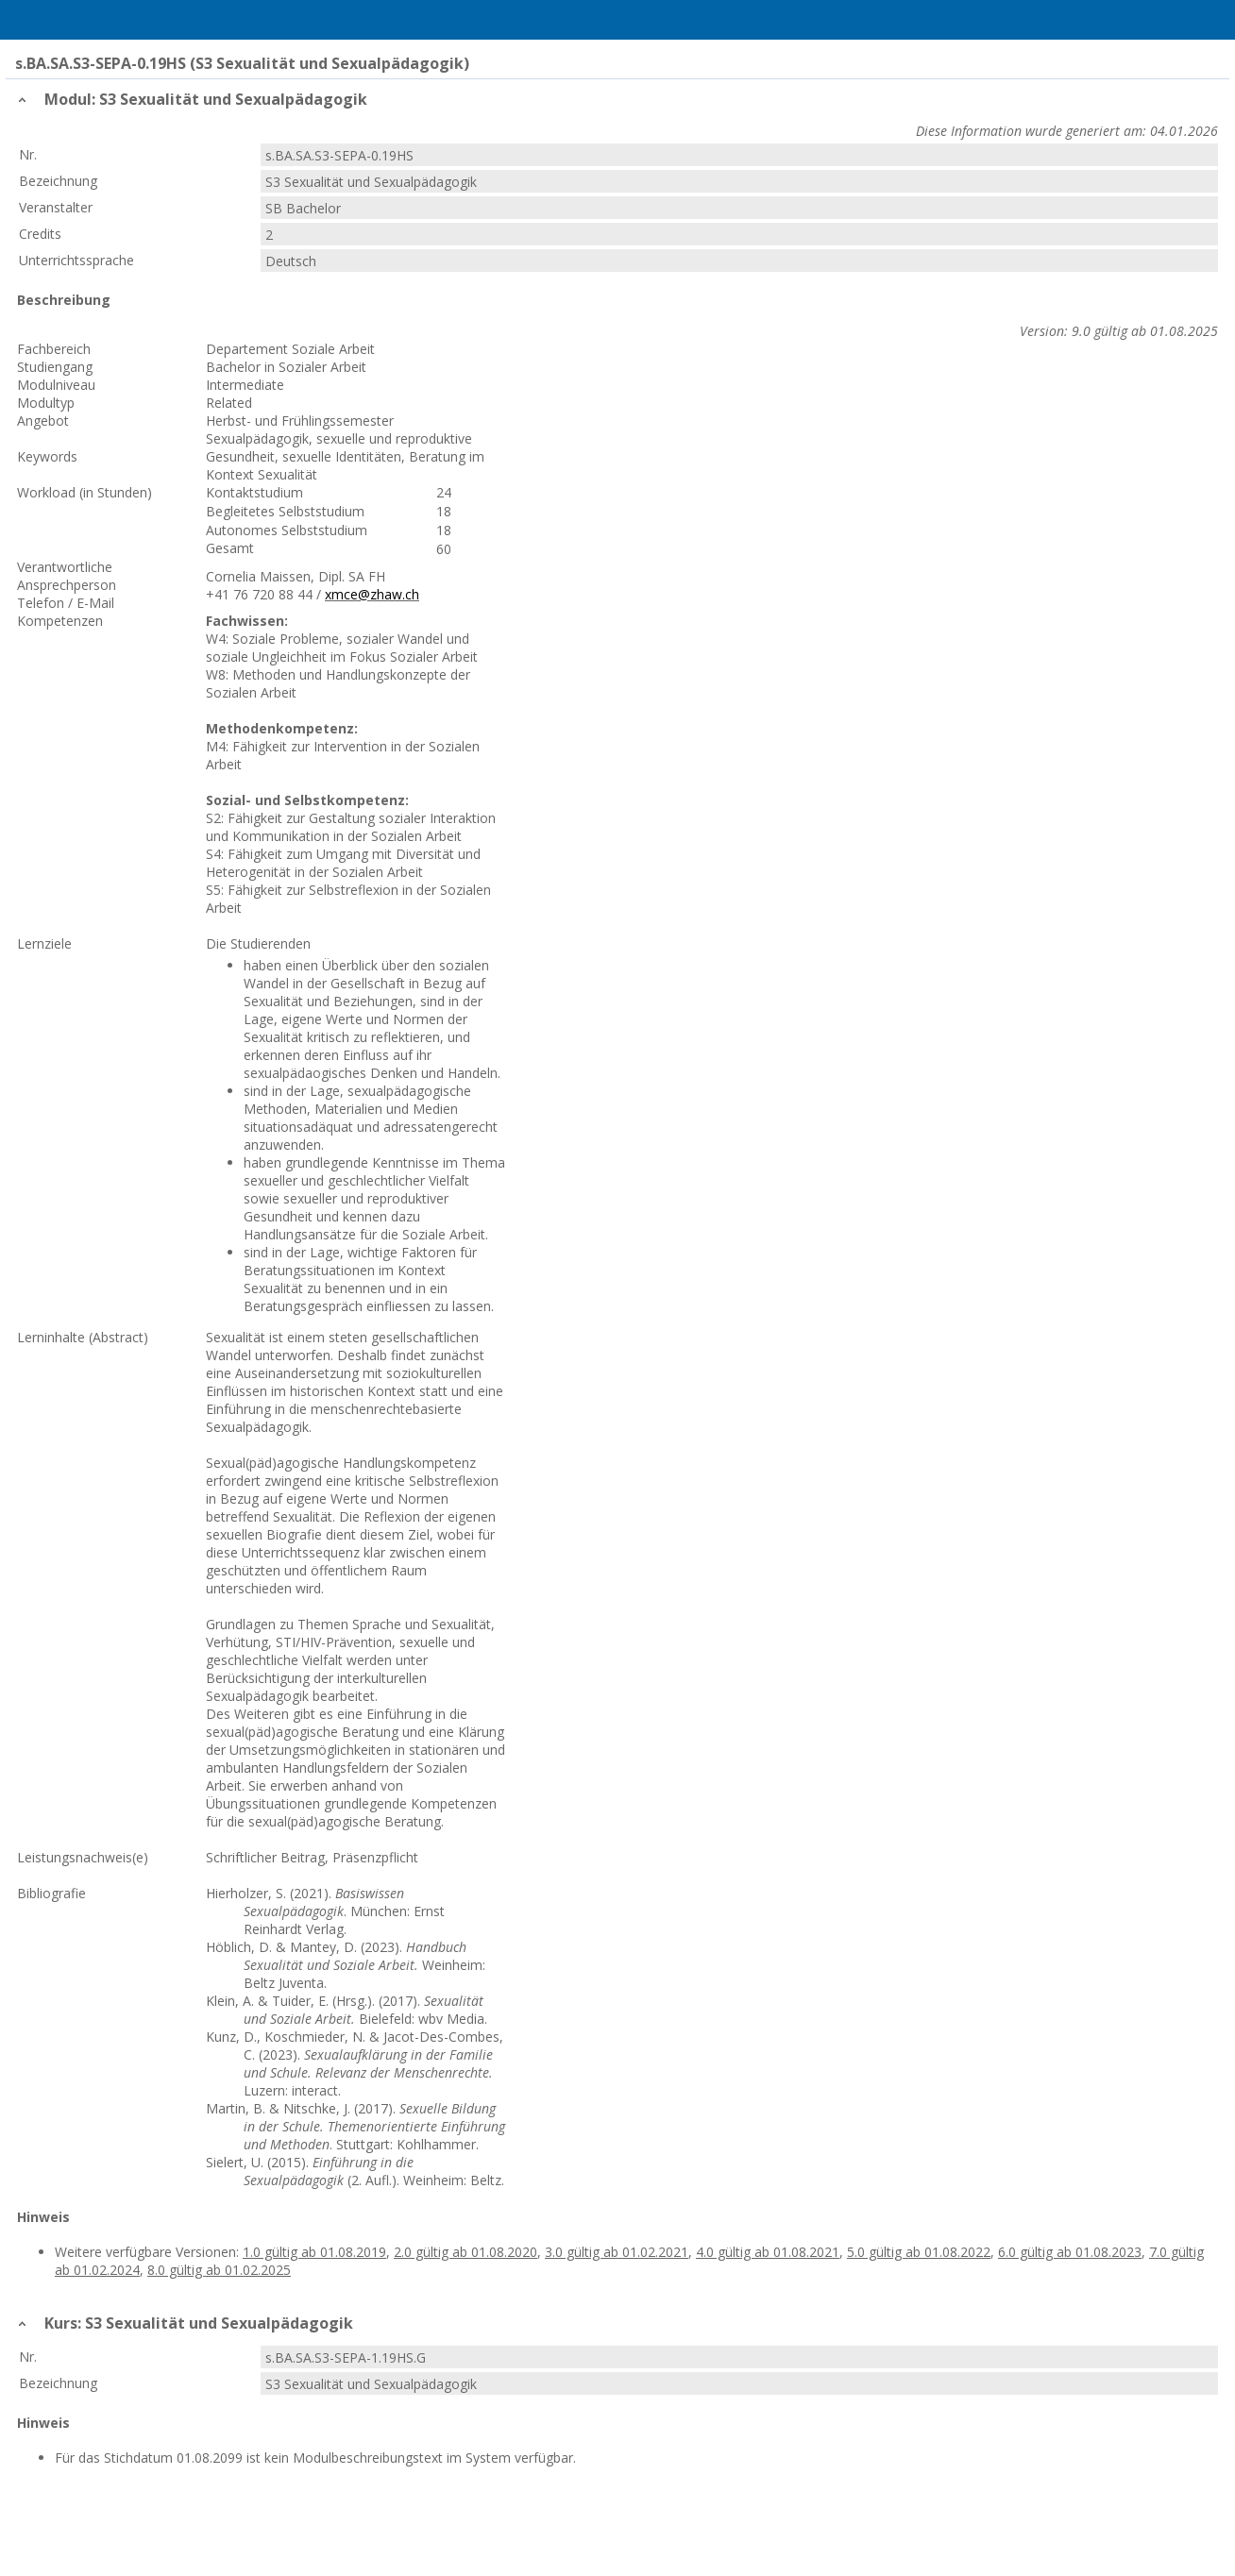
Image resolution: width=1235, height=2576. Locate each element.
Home (114, 19)
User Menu (1194, 19)
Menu (40, 19)
